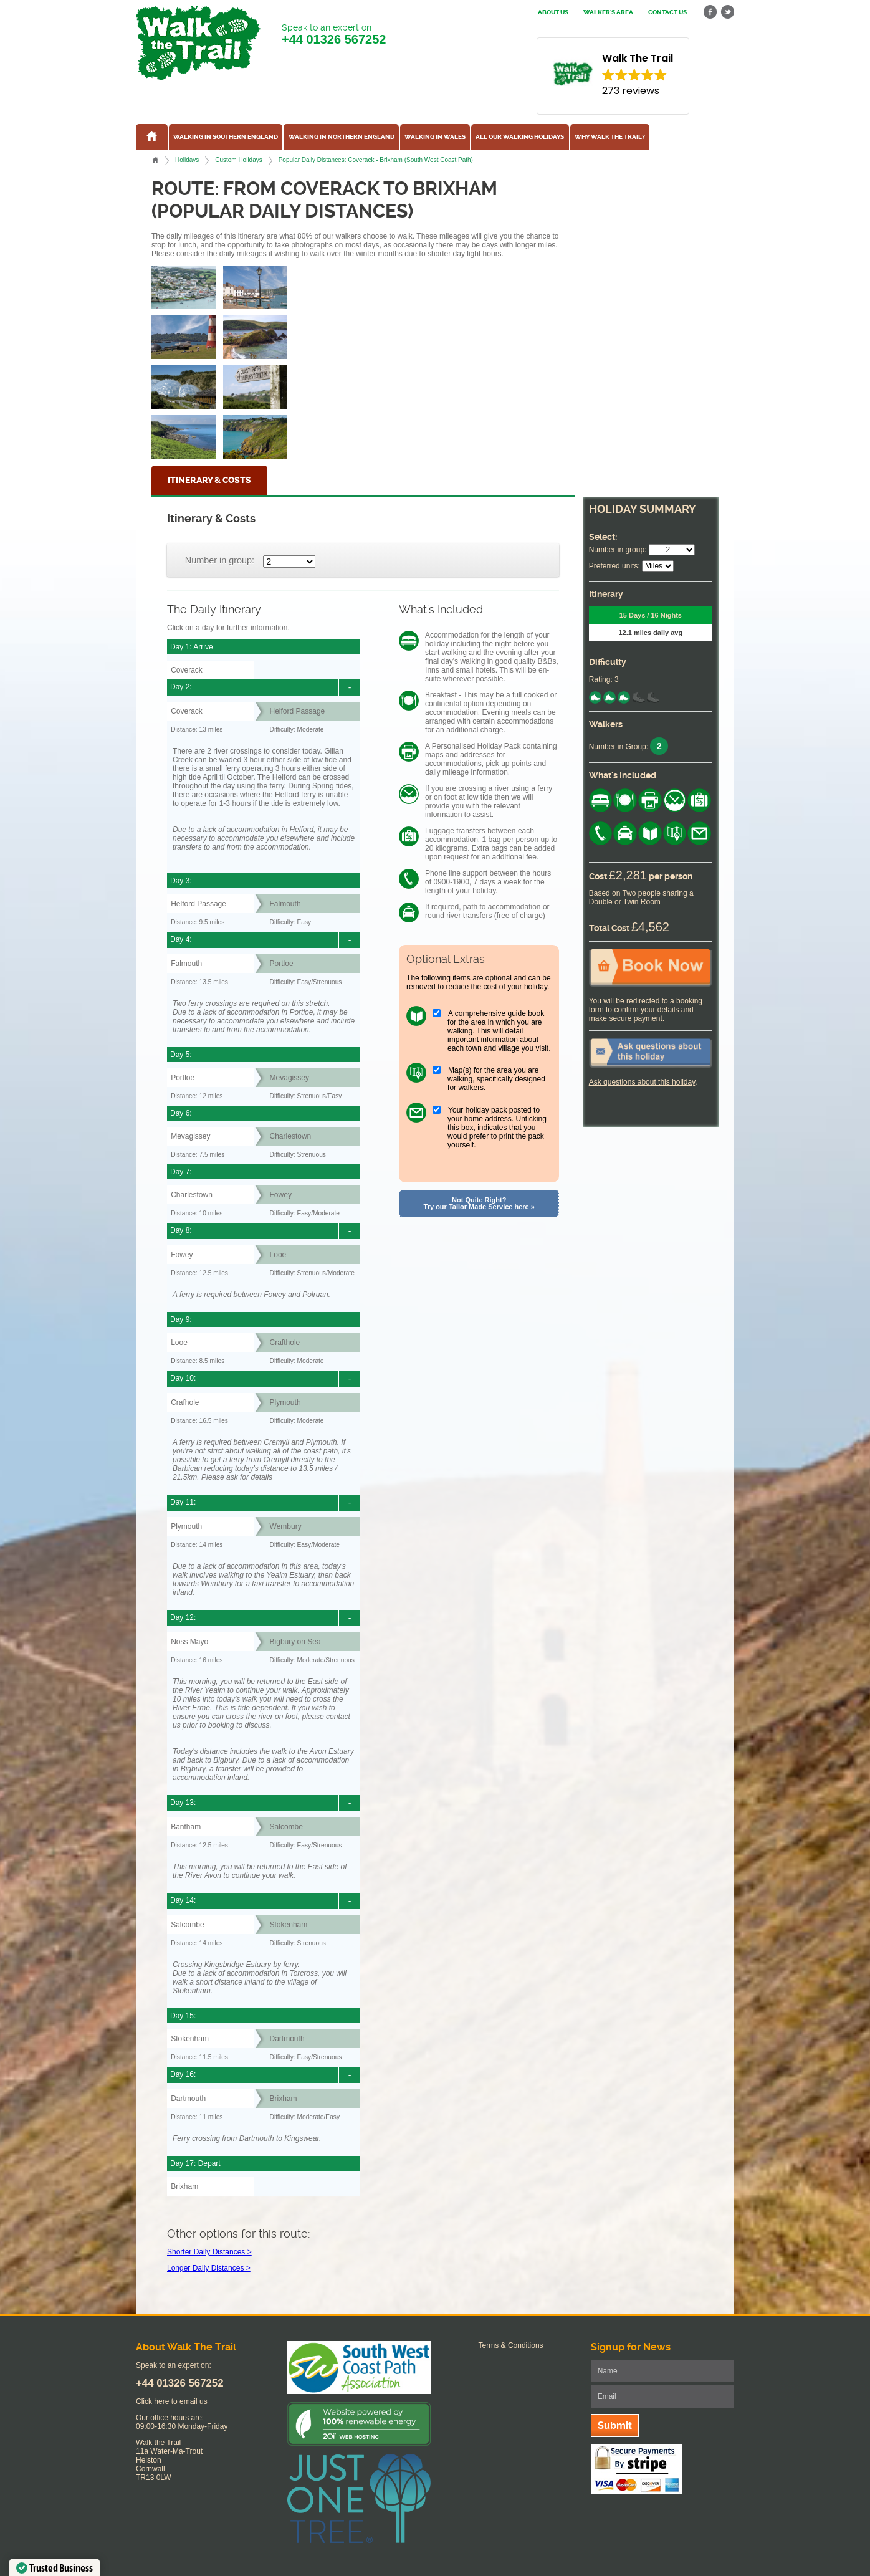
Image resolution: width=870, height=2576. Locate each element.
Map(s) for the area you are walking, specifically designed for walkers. (496, 1079)
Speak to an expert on (334, 34)
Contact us (667, 12)
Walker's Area (608, 12)
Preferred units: (614, 566)
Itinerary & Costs (209, 480)
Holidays (187, 159)
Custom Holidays (238, 159)
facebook (710, 12)
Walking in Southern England (225, 137)
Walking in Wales (435, 137)
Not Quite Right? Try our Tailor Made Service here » (479, 1203)
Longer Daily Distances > (209, 2268)
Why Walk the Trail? (610, 137)
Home (155, 160)
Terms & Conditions (511, 2345)
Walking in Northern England (341, 137)
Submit (615, 2425)
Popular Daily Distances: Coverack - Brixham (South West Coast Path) (376, 159)
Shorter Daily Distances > (209, 2252)
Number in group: (219, 560)
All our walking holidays (520, 137)
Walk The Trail (198, 43)
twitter (727, 12)
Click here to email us (172, 2401)
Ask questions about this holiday (642, 1082)
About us (553, 12)
